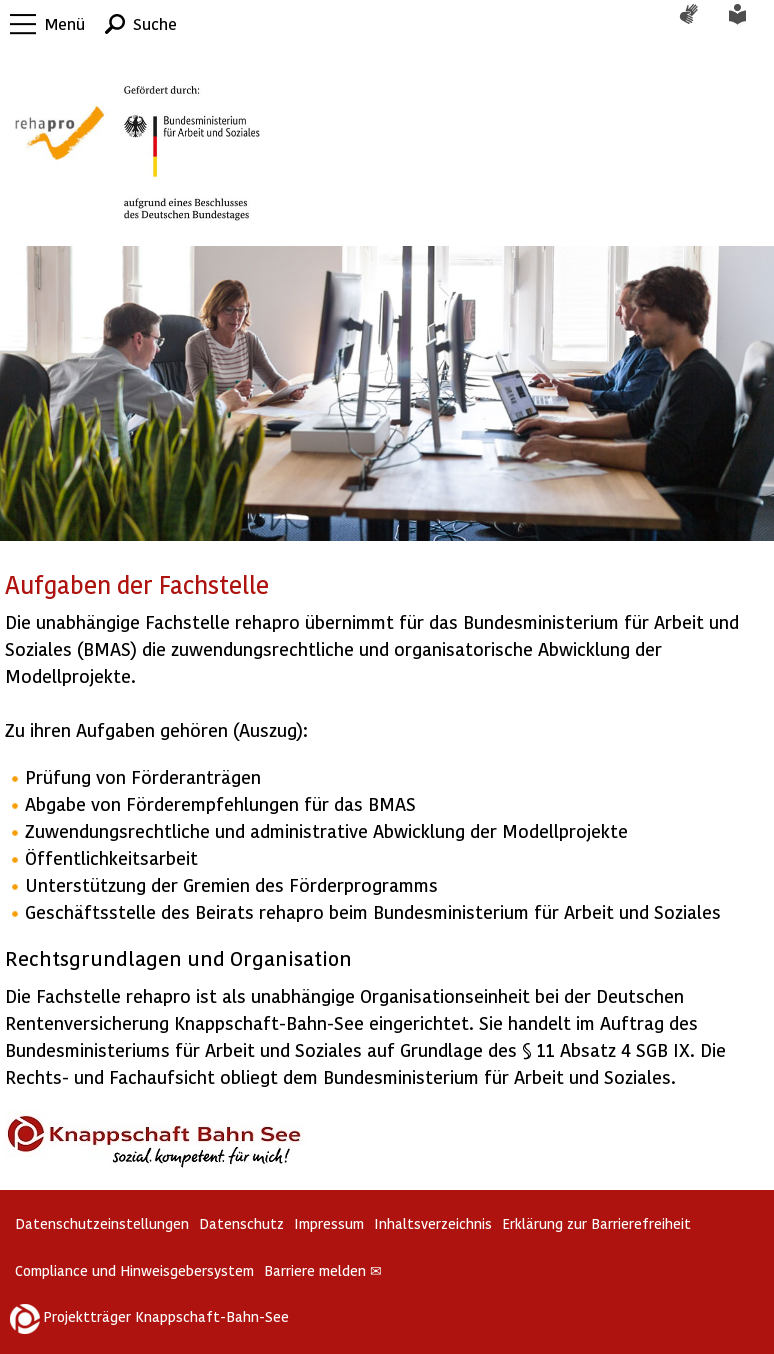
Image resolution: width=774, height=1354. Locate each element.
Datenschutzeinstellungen (102, 1223)
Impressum (329, 1223)
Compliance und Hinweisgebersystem (134, 1270)
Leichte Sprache (749, 24)
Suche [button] (155, 23)
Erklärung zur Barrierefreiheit (596, 1223)
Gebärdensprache (699, 24)
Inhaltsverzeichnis (433, 1223)
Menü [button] (65, 23)
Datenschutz (241, 1223)
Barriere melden (323, 1270)
